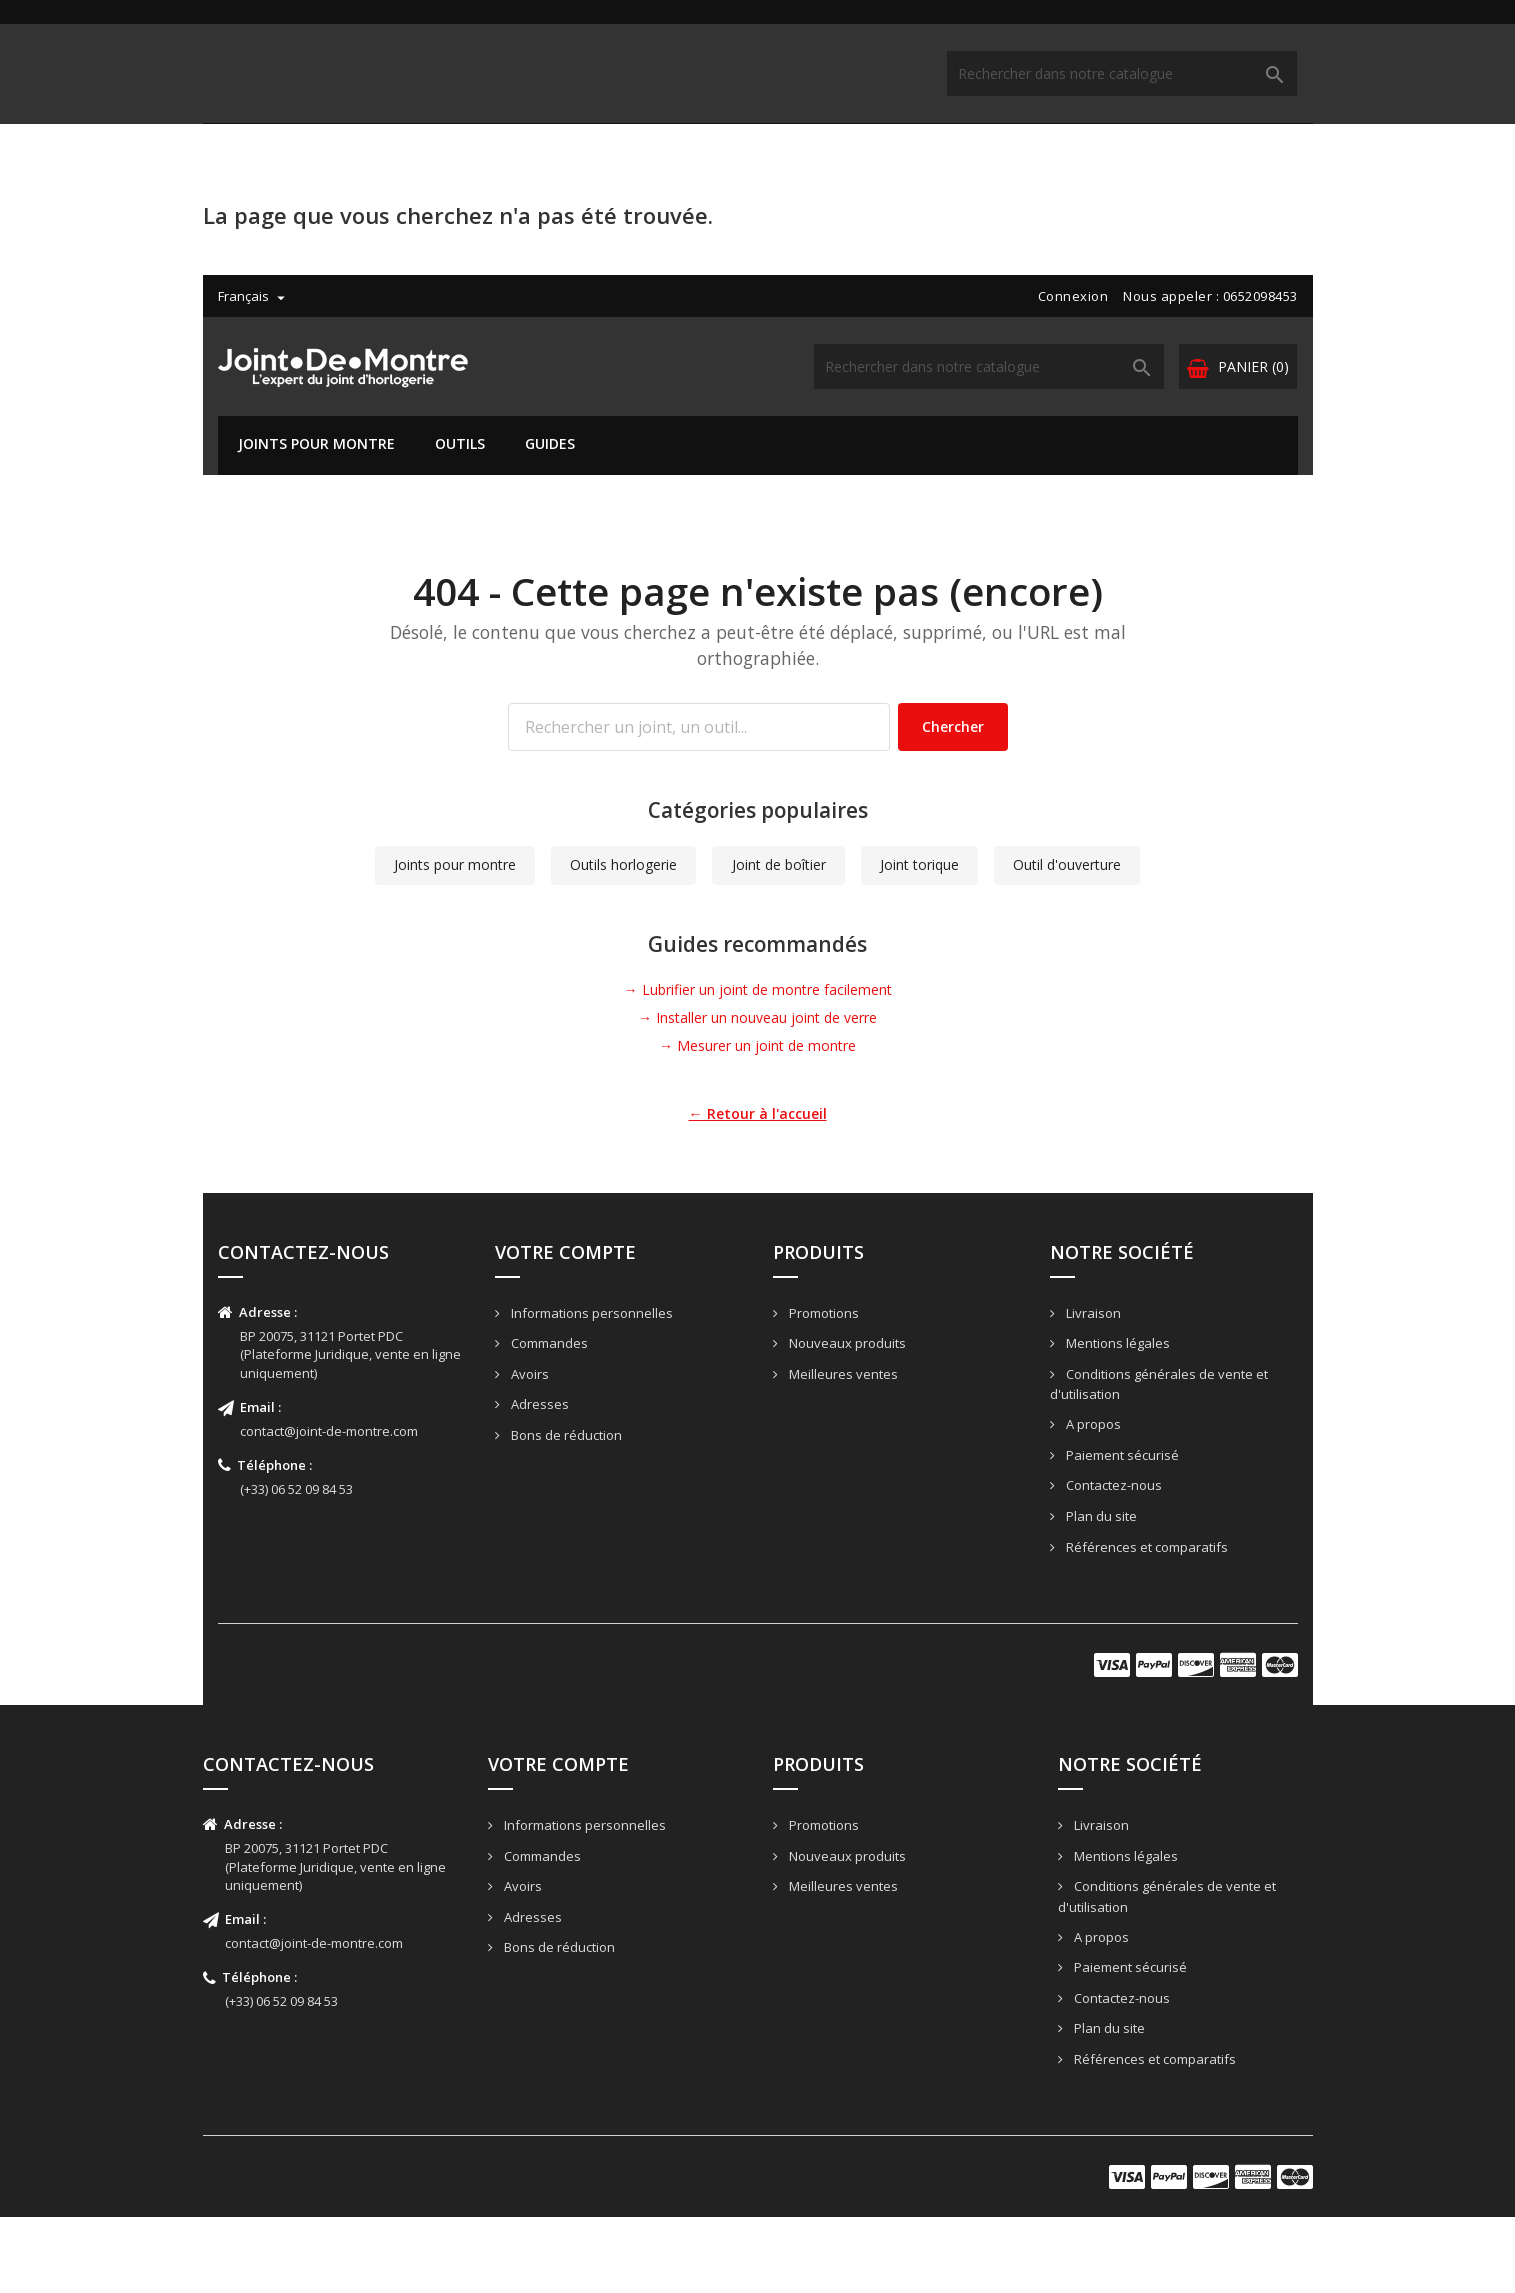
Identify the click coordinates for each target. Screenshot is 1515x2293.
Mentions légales (1116, 1419)
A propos (1092, 1500)
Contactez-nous (1112, 1561)
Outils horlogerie (623, 940)
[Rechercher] (1004, 91)
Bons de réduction (565, 1511)
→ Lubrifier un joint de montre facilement (758, 1065)
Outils (445, 168)
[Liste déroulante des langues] (239, 21)
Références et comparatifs (1145, 1623)
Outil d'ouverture (1067, 940)
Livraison (1092, 1389)
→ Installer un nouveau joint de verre (757, 1093)
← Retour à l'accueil (758, 1189)
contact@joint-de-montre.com (329, 1507)
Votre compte (565, 1328)
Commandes (548, 1419)
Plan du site (1100, 1592)
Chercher (953, 802)
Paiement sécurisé (1121, 1531)
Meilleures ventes (842, 1450)
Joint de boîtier (779, 940)
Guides (535, 168)
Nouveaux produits (846, 1419)
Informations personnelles (590, 1389)
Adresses (538, 1480)
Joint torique (919, 940)
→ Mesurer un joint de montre (757, 1121)
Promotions (822, 1389)
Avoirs (528, 1450)
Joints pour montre (301, 168)
